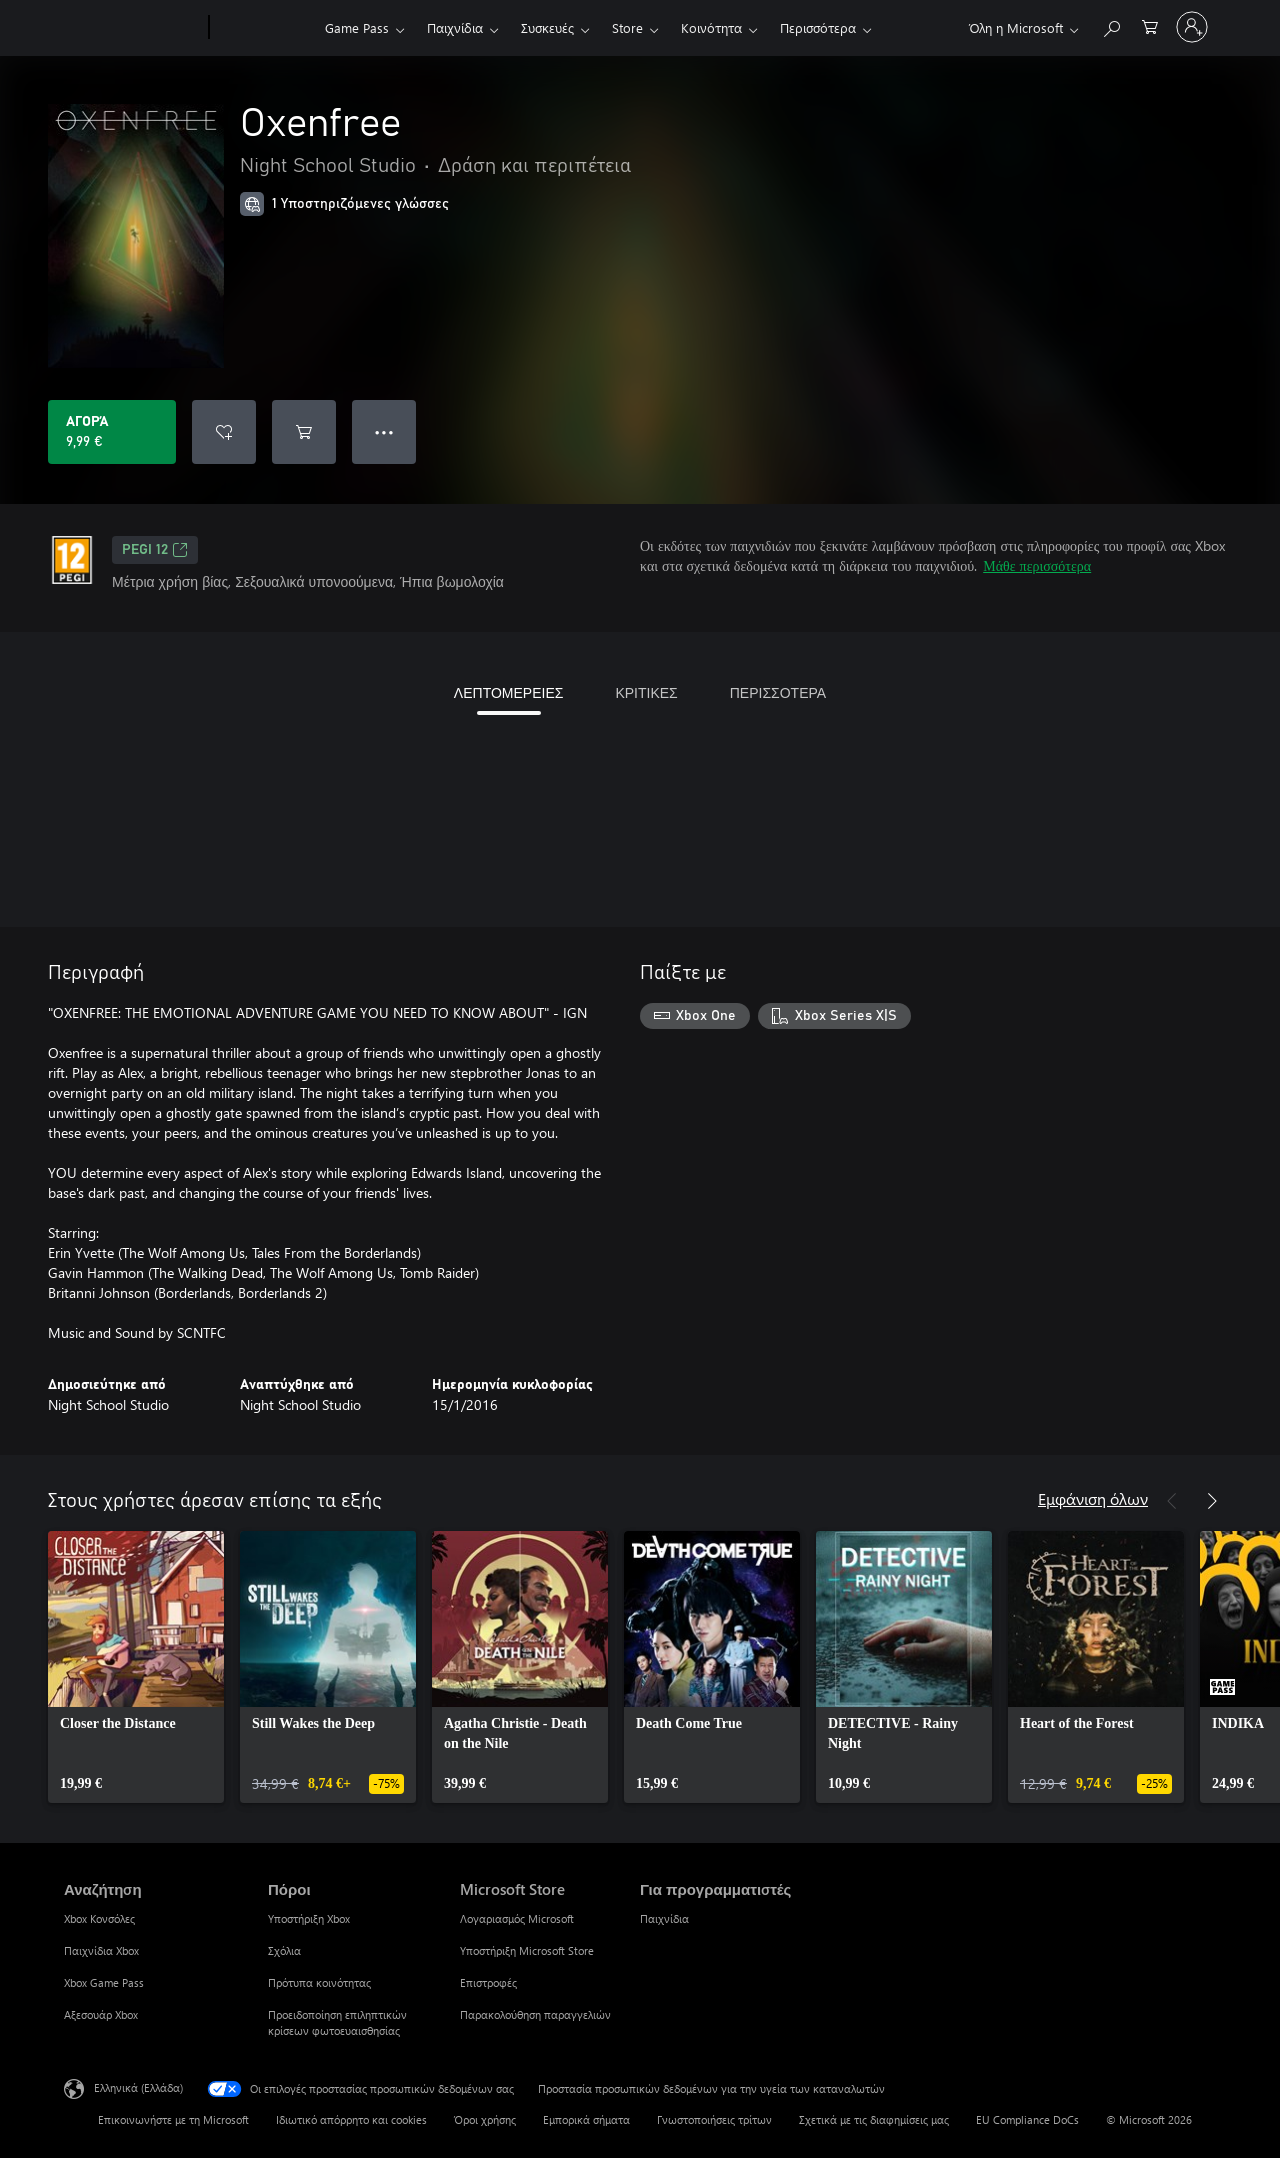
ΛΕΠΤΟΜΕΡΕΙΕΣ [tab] (509, 692)
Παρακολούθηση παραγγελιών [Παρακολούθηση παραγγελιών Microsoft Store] (535, 2014)
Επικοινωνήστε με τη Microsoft (173, 2119)
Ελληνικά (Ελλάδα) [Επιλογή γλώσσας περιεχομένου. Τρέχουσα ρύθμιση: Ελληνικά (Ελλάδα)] (138, 2087)
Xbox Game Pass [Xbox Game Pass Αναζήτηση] (104, 1982)
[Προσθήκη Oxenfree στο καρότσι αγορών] (304, 432)
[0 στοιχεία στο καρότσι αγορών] (1150, 25)
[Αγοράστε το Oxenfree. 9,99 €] (112, 432)
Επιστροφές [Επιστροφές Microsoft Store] (488, 1982)
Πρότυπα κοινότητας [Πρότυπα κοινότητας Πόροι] (319, 1982)
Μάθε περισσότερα (1037, 565)
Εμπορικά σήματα (586, 2119)
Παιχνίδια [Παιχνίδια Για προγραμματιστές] (664, 1918)
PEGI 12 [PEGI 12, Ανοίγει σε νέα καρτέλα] (155, 550)
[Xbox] (264, 28)
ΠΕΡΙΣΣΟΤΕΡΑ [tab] (778, 692)
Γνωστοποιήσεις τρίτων (714, 2119)
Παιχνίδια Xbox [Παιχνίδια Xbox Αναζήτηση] (101, 1950)
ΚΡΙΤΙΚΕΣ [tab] (646, 692)
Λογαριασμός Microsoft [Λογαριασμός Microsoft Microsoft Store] (517, 1918)
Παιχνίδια (455, 27)
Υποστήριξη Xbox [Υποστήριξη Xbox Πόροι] (309, 1918)
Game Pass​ (357, 27)
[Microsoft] (132, 28)
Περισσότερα (818, 27)
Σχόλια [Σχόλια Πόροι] (284, 1950)
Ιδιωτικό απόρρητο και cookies (351, 2119)
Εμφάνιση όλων (1093, 1498)
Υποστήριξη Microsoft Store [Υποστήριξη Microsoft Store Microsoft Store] (527, 1950)
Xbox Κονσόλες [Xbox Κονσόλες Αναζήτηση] (99, 1918)
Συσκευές (547, 27)
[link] (136, 1667)
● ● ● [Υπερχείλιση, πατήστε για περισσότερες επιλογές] (384, 431)
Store (627, 27)
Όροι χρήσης (485, 2119)
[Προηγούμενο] (1172, 1501)
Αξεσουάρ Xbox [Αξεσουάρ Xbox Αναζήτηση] (101, 2014)
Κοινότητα (711, 27)
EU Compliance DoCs (1027, 2119)
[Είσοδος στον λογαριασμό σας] (1192, 27)
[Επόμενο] (1212, 1501)
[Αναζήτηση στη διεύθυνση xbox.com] (1111, 25)
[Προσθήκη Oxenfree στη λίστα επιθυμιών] (224, 432)
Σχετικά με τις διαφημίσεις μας (874, 2119)
